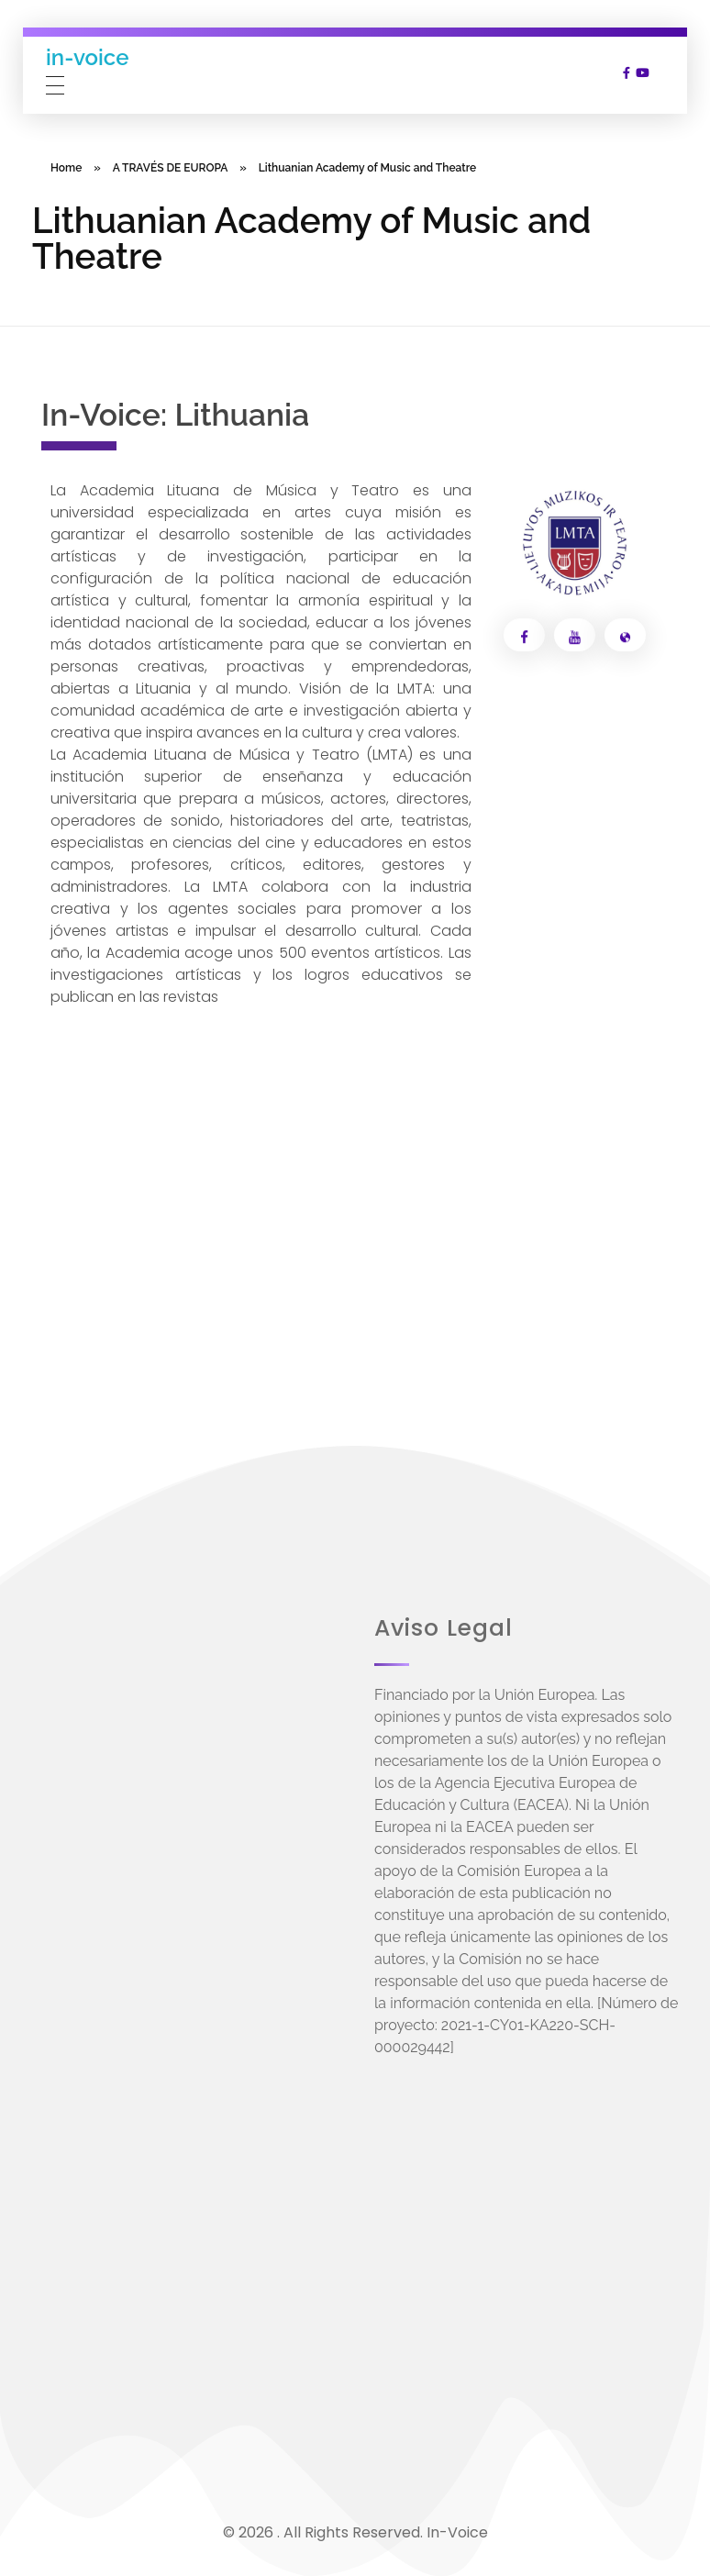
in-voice (87, 56)
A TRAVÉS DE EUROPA (170, 167)
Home (66, 167)
